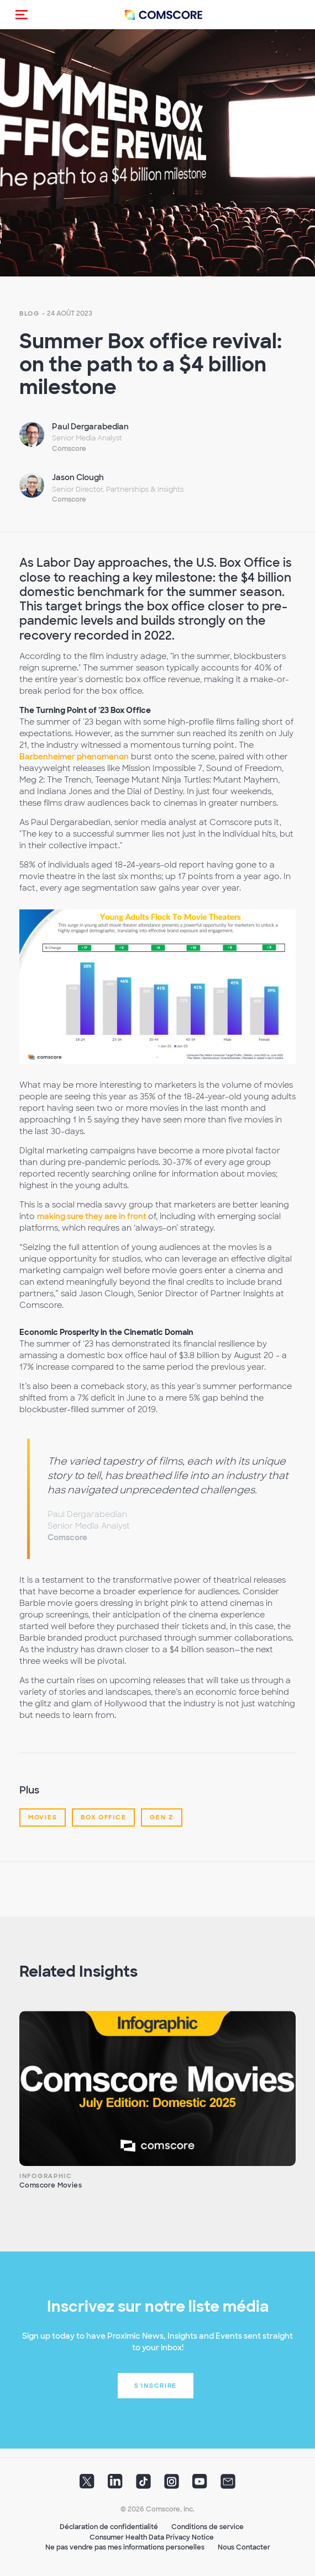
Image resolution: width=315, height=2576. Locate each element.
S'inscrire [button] (155, 2385)
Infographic (45, 2176)
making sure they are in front (92, 1216)
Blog (29, 313)
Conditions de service (207, 2526)
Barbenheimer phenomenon (74, 757)
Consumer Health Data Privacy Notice (152, 2537)
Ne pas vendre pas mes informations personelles (124, 2547)
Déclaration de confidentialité (109, 2526)
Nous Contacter (244, 2547)
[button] (21, 14)
